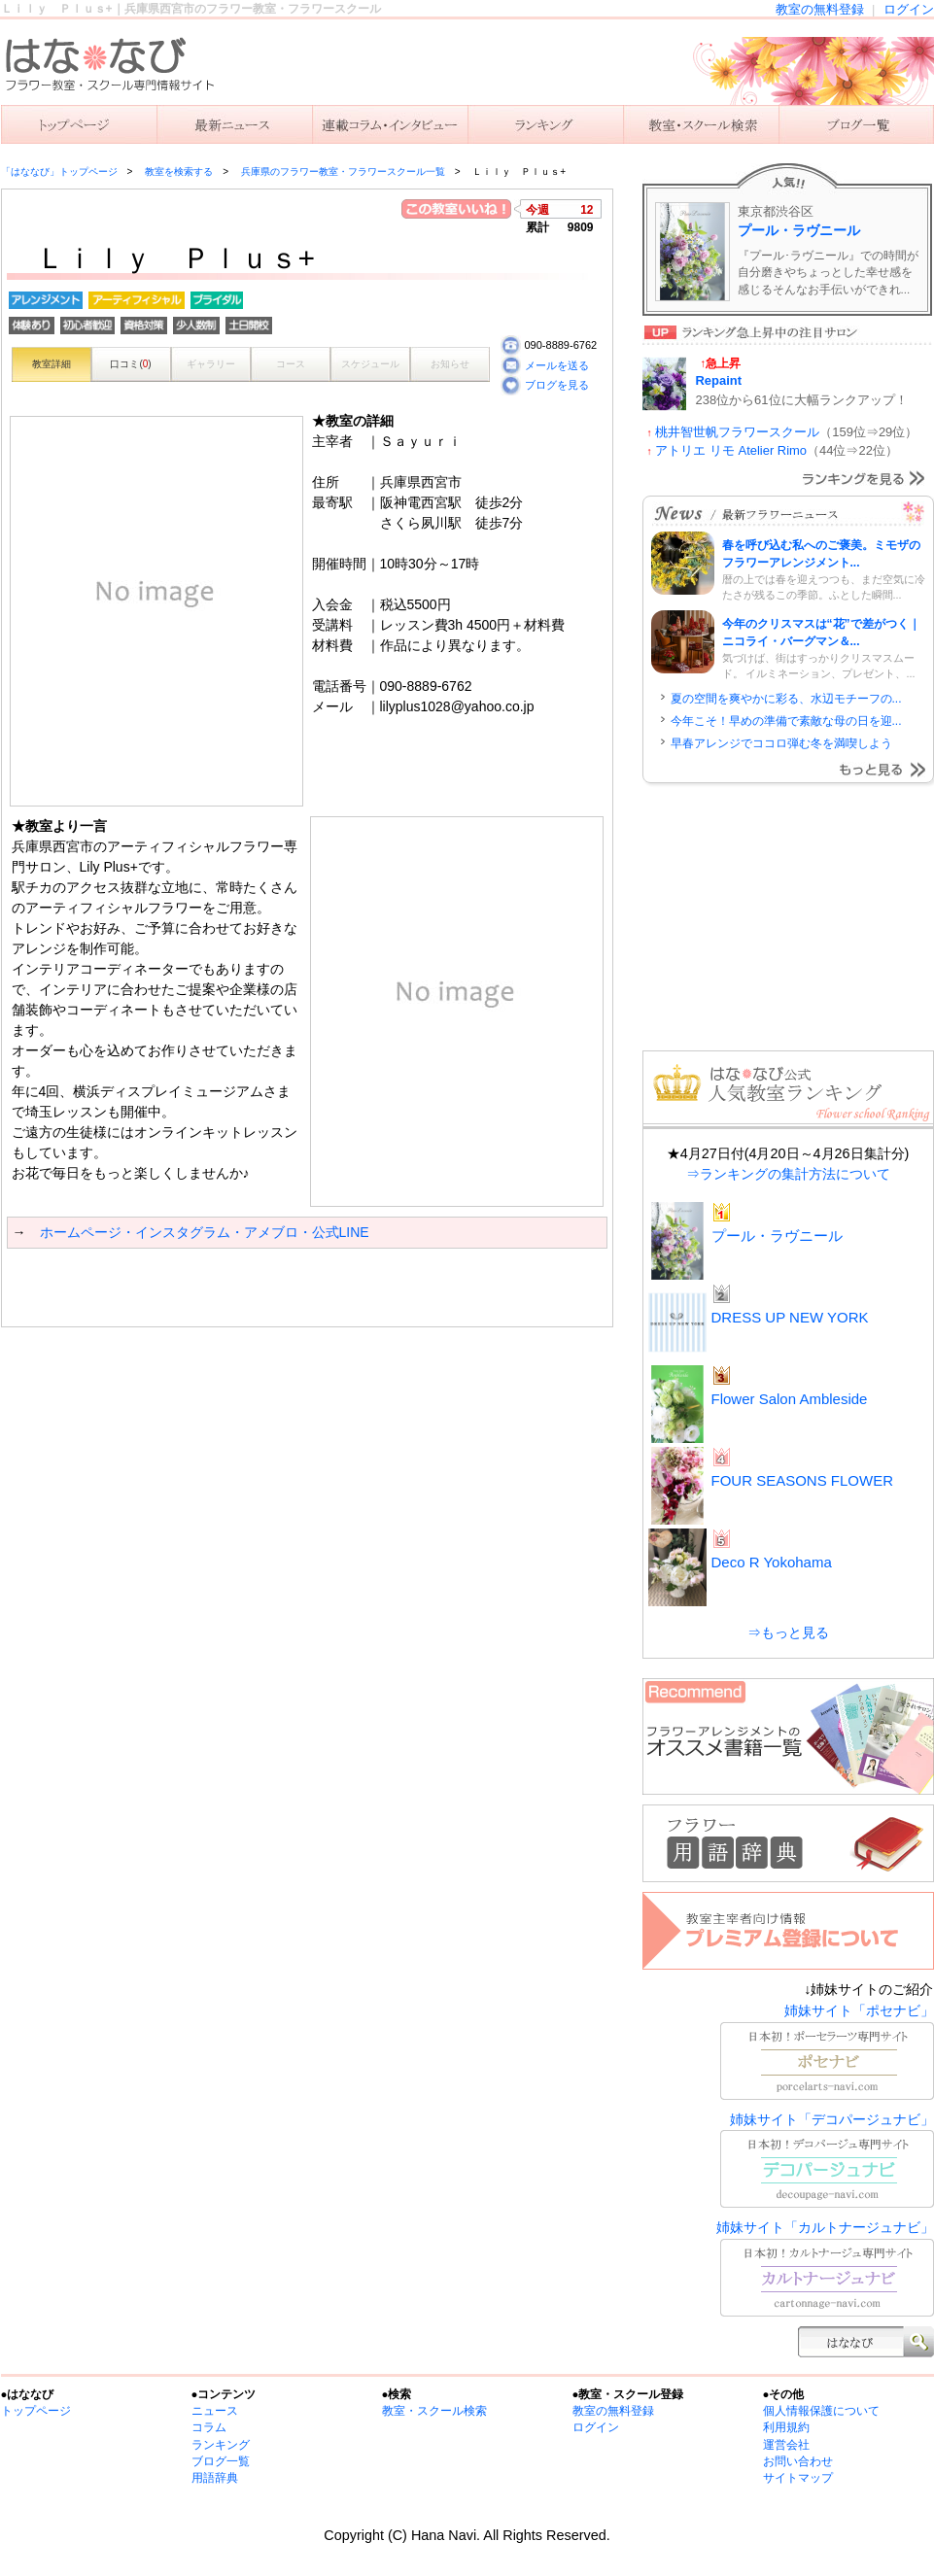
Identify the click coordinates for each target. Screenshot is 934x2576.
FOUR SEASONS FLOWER (802, 1480)
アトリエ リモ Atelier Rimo (731, 450)
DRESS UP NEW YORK (790, 1317)
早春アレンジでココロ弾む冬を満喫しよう (781, 743)
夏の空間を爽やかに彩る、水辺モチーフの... (786, 698)
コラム (208, 2427)
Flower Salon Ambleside (789, 1399)
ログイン (908, 9)
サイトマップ (798, 2478)
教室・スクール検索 (434, 2411)
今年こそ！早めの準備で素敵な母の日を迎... (786, 721)
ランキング (545, 124)
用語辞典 (214, 2478)
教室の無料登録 (820, 9)
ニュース (234, 124)
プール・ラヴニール (799, 230)
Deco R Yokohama (771, 1562)
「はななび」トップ (78, 124)
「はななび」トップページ (59, 171)
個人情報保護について (821, 2411)
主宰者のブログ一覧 (856, 124)
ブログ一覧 (220, 2461)
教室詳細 (51, 364)
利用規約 (786, 2427)
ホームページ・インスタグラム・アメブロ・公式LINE (204, 1232)
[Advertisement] (234, 1287)
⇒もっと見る (788, 1632)
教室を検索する (700, 124)
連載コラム (389, 124)
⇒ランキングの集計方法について (788, 1174)
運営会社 (786, 2445)
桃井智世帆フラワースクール (737, 432)
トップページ (36, 2411)
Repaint (719, 380)
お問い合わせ (798, 2461)
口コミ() (130, 364)
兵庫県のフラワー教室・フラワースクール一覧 (343, 171)
